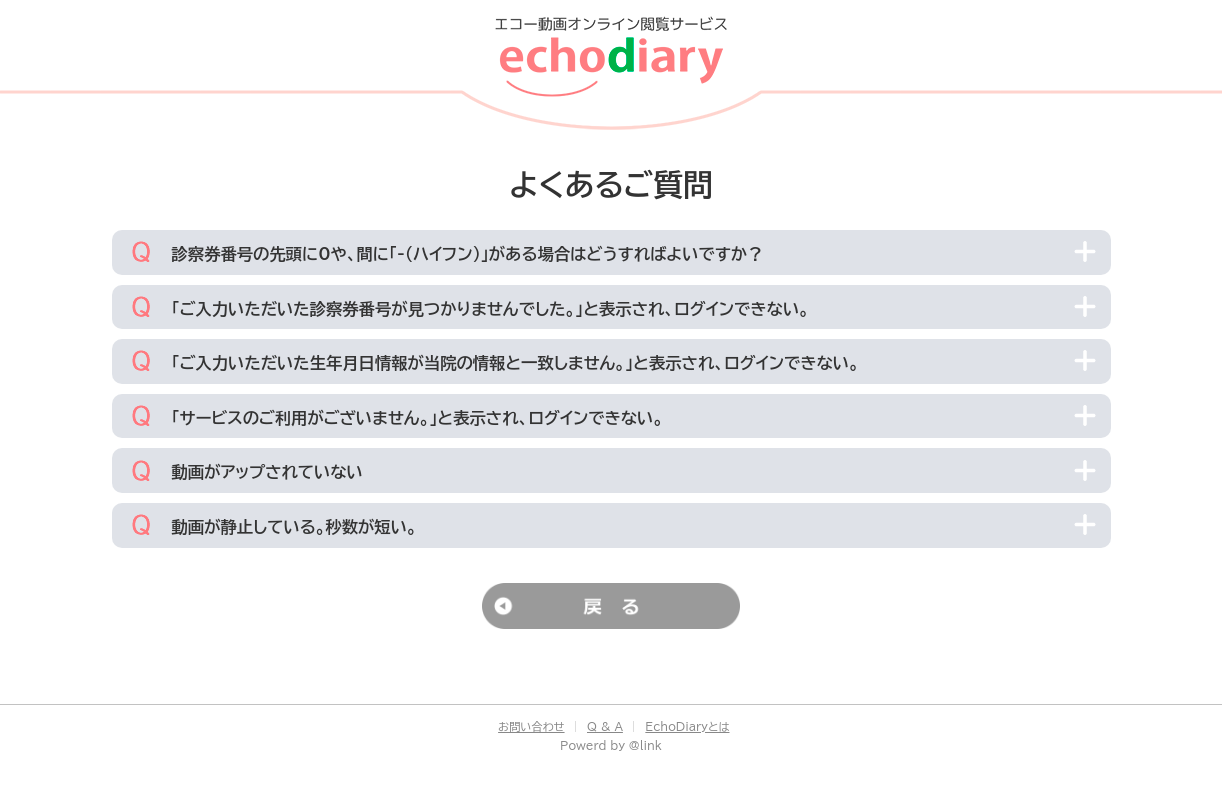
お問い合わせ (531, 726)
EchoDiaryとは (687, 726)
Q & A (605, 726)
